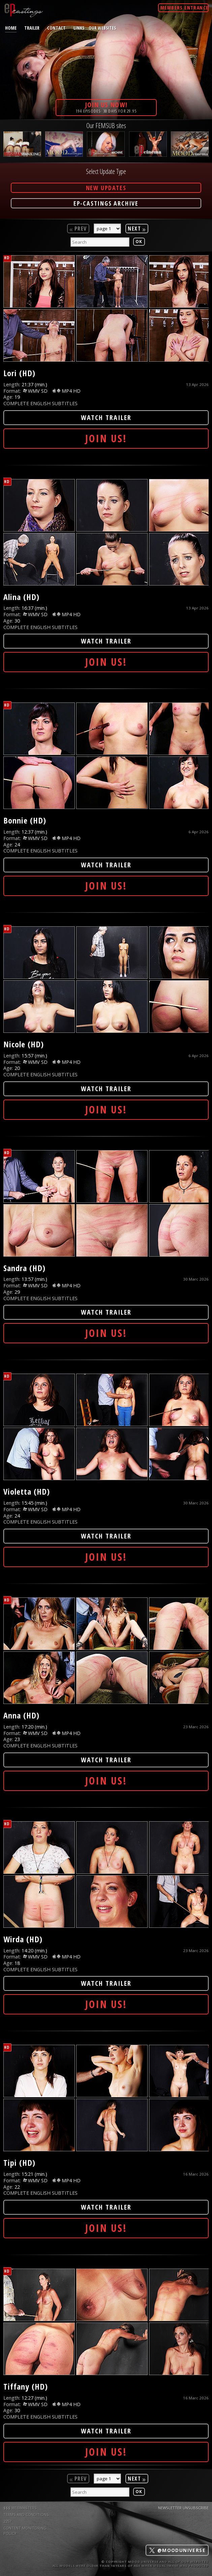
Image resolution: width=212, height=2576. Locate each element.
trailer (31, 28)
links (78, 28)
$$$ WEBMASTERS (20, 2507)
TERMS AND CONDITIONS (26, 2514)
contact (56, 28)
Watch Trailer (106, 417)
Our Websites (102, 28)
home (11, 28)
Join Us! (106, 438)
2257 (7, 2521)
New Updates (106, 188)
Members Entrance (184, 7)
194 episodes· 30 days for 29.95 (106, 107)
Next (137, 228)
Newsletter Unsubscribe (183, 2507)
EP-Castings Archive (106, 203)
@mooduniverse (177, 2550)
